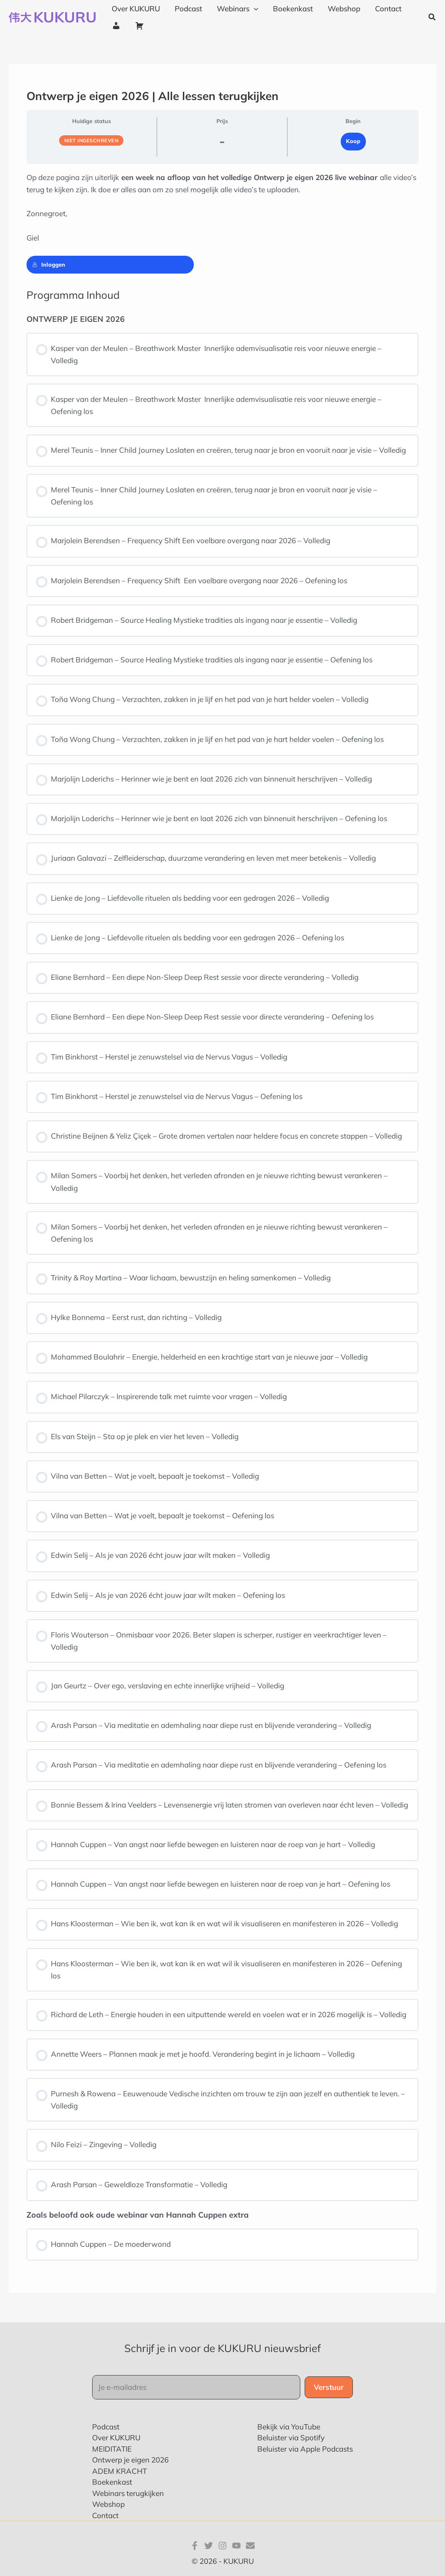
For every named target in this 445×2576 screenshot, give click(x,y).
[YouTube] (236, 2545)
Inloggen (48, 264)
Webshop (108, 2504)
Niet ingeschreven (91, 140)
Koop (353, 140)
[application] (253, 8)
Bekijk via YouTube (288, 2426)
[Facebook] (194, 2545)
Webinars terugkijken (128, 2493)
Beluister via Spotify (291, 2437)
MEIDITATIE (112, 2448)
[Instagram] (222, 2545)
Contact (105, 2515)
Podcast (106, 2426)
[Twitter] (208, 2545)
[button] (432, 17)
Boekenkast (112, 2481)
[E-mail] (250, 2545)
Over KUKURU (116, 2437)
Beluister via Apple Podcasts (305, 2448)
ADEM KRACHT (119, 2471)
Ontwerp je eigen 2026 (130, 2459)
